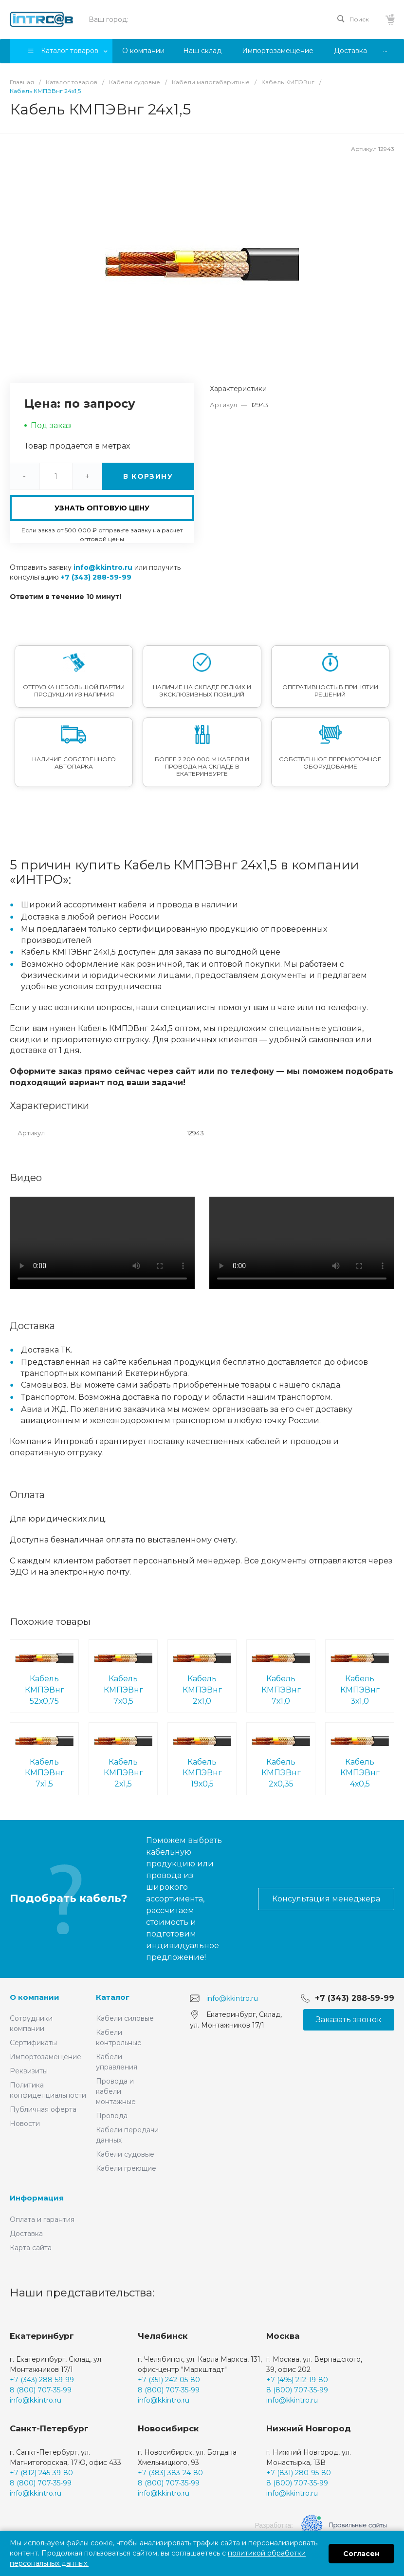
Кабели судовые (125, 2154)
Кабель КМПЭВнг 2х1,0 (202, 1675)
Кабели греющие (126, 2168)
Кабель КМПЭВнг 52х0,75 (44, 1675)
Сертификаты (33, 2042)
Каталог (112, 1997)
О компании (34, 1997)
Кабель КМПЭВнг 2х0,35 (281, 1758)
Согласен (361, 2553)
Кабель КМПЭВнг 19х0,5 (202, 1758)
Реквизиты (29, 2071)
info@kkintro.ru (102, 567)
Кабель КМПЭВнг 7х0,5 (123, 1675)
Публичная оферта (43, 2109)
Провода (112, 2115)
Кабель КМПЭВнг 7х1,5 (44, 1758)
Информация (37, 2197)
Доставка (26, 2233)
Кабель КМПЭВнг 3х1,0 (360, 1675)
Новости (25, 2123)
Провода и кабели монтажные (116, 2091)
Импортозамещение (45, 2056)
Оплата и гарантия (42, 2219)
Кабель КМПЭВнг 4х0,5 (360, 1758)
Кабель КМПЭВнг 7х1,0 (281, 1675)
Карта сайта (31, 2247)
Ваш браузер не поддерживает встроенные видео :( (102, 1243)
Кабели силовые (125, 2018)
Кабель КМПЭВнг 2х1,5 (123, 1758)
